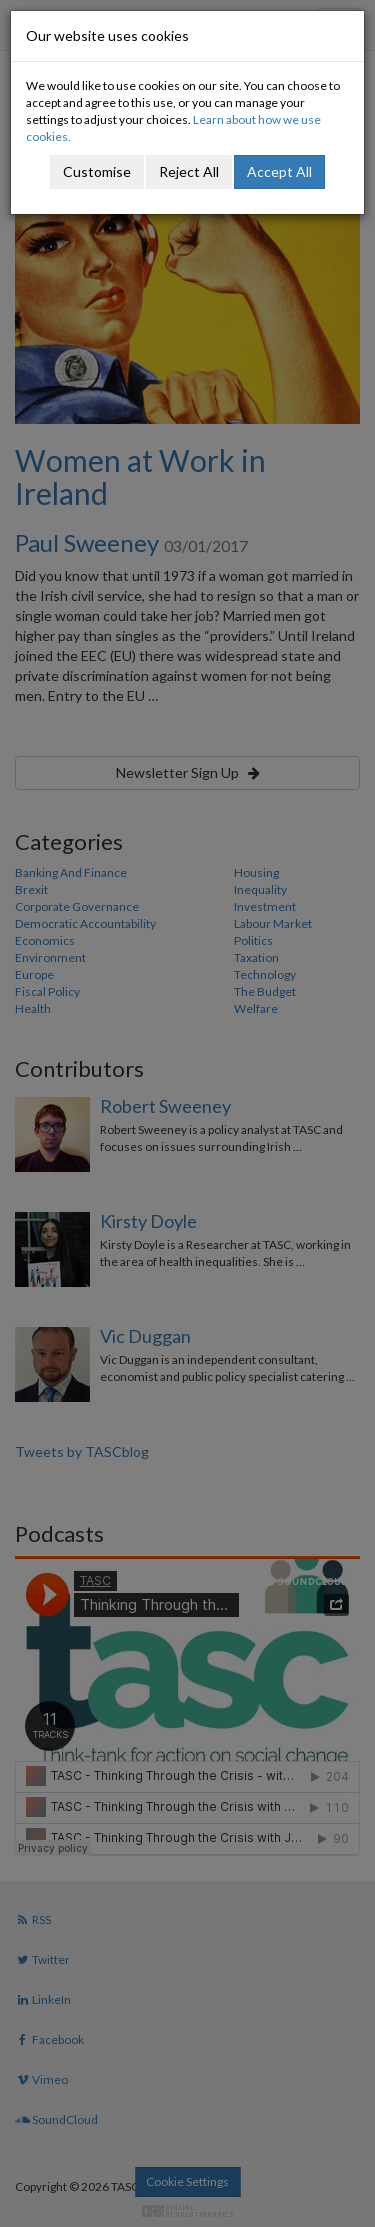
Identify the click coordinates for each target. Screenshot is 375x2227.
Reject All (189, 171)
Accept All (279, 171)
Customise (97, 171)
